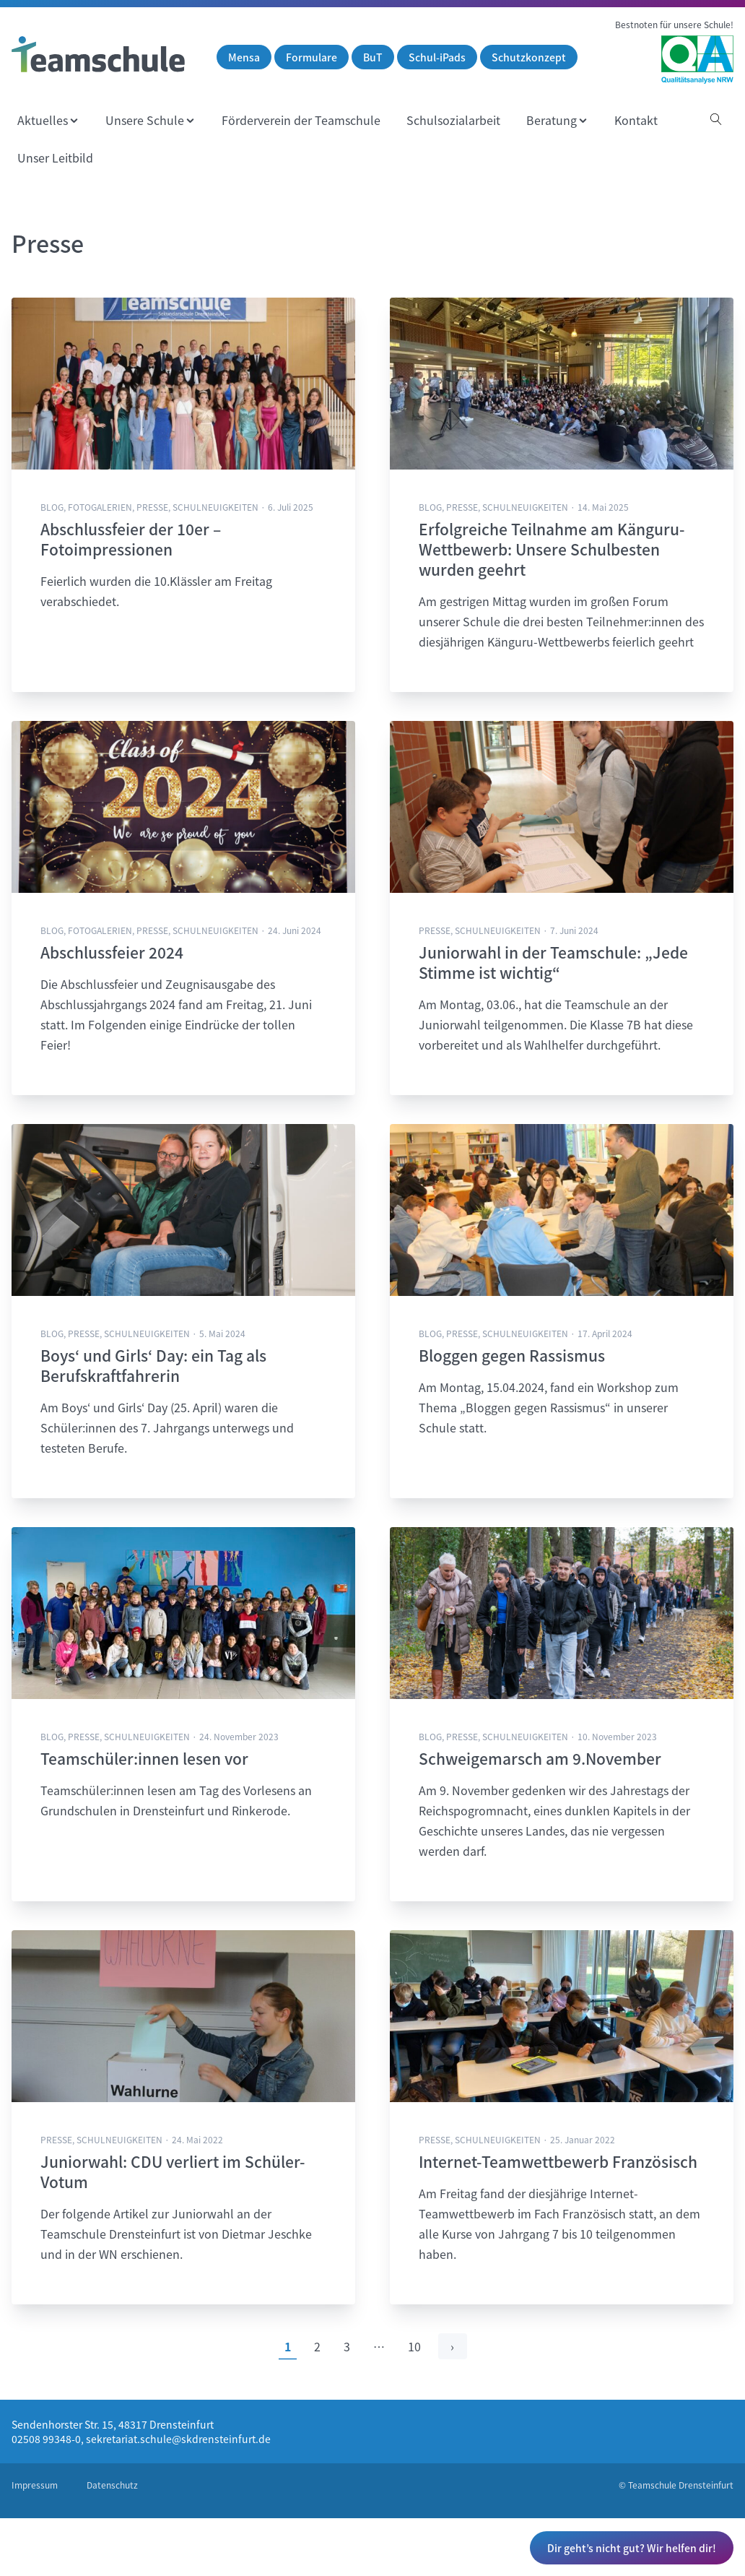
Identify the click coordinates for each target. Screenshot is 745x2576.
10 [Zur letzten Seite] (414, 2346)
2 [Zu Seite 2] (317, 2346)
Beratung (551, 120)
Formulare (311, 57)
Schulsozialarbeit (453, 120)
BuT (373, 57)
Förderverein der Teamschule (301, 120)
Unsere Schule (144, 120)
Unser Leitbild (55, 157)
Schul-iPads (437, 57)
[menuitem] (48, 120)
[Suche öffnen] (716, 120)
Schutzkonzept (529, 57)
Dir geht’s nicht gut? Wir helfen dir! (631, 2548)
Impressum (35, 2485)
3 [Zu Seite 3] (347, 2346)
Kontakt (636, 120)
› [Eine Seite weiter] (452, 2346)
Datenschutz (112, 2485)
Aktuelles (42, 120)
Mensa (244, 57)
